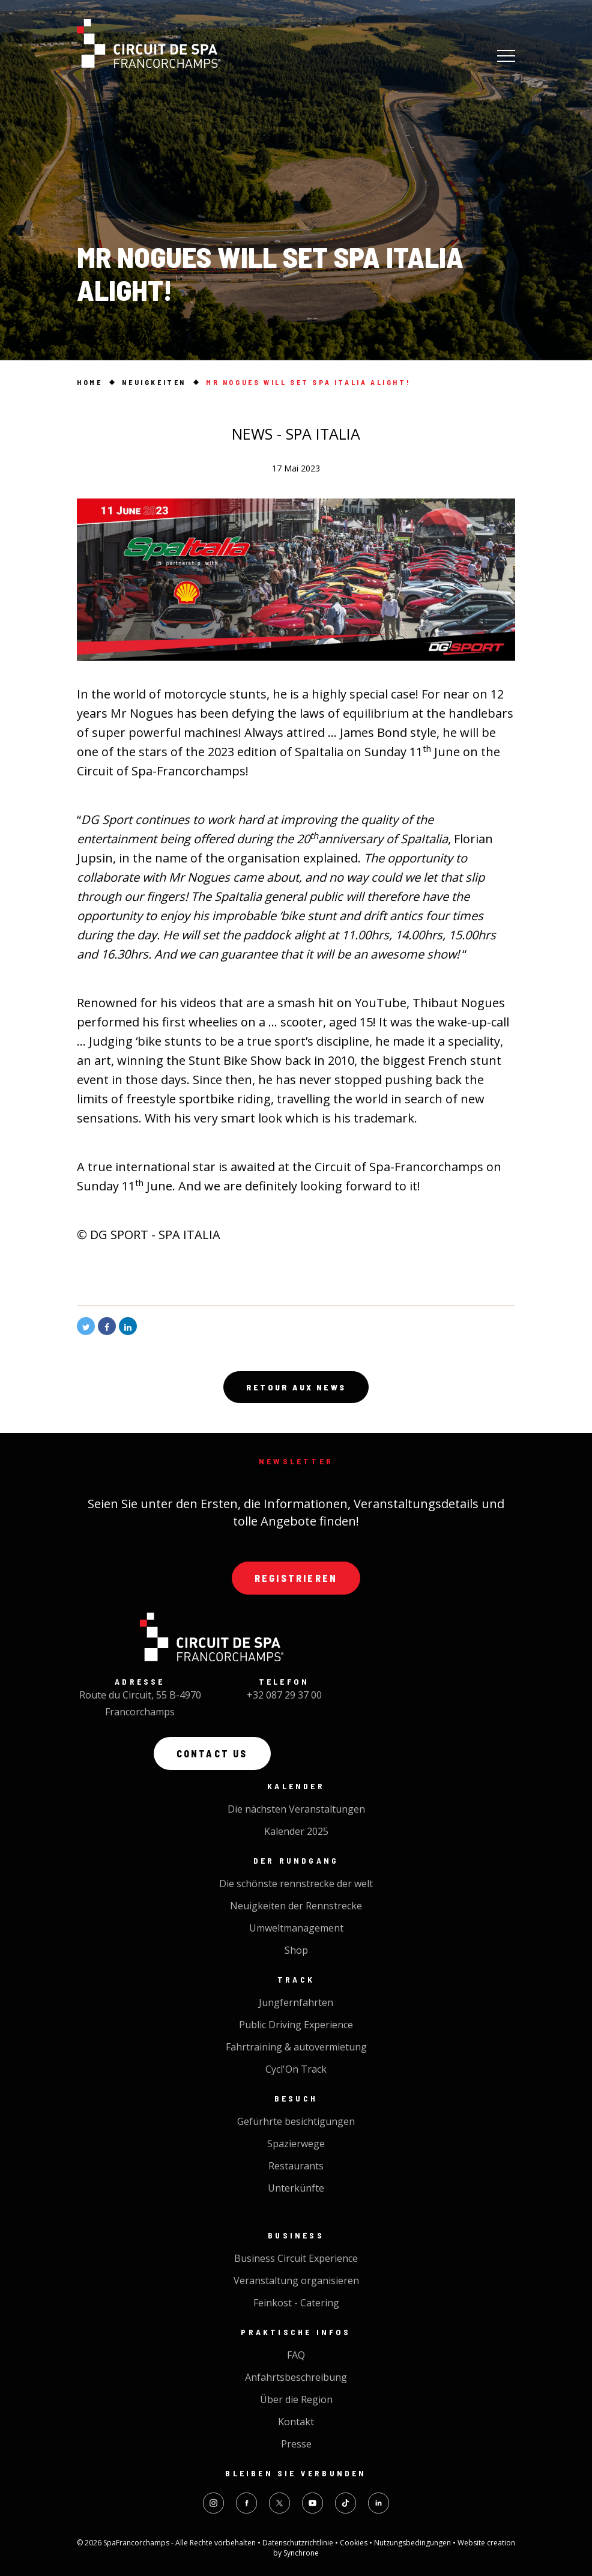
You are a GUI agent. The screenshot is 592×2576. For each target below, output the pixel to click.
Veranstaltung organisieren (296, 2280)
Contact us (212, 1753)
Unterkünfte (296, 2188)
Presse (296, 2443)
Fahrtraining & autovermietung (296, 2046)
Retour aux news (296, 1387)
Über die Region (296, 2399)
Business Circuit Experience (296, 2258)
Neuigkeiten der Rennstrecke (296, 1905)
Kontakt (296, 2421)
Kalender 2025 (296, 1831)
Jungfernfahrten (296, 2002)
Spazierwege (296, 2143)
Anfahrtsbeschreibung (296, 2377)
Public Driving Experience (296, 2024)
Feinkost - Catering (296, 2302)
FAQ (296, 2355)
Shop (296, 1950)
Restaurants (296, 2165)
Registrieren (296, 1578)
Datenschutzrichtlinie (298, 2543)
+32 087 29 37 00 (284, 1695)
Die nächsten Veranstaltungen (296, 1809)
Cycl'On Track (296, 2069)
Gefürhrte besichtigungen (296, 2121)
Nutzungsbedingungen (413, 2543)
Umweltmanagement (296, 1928)
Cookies (354, 2543)
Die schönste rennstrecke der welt (296, 1883)
